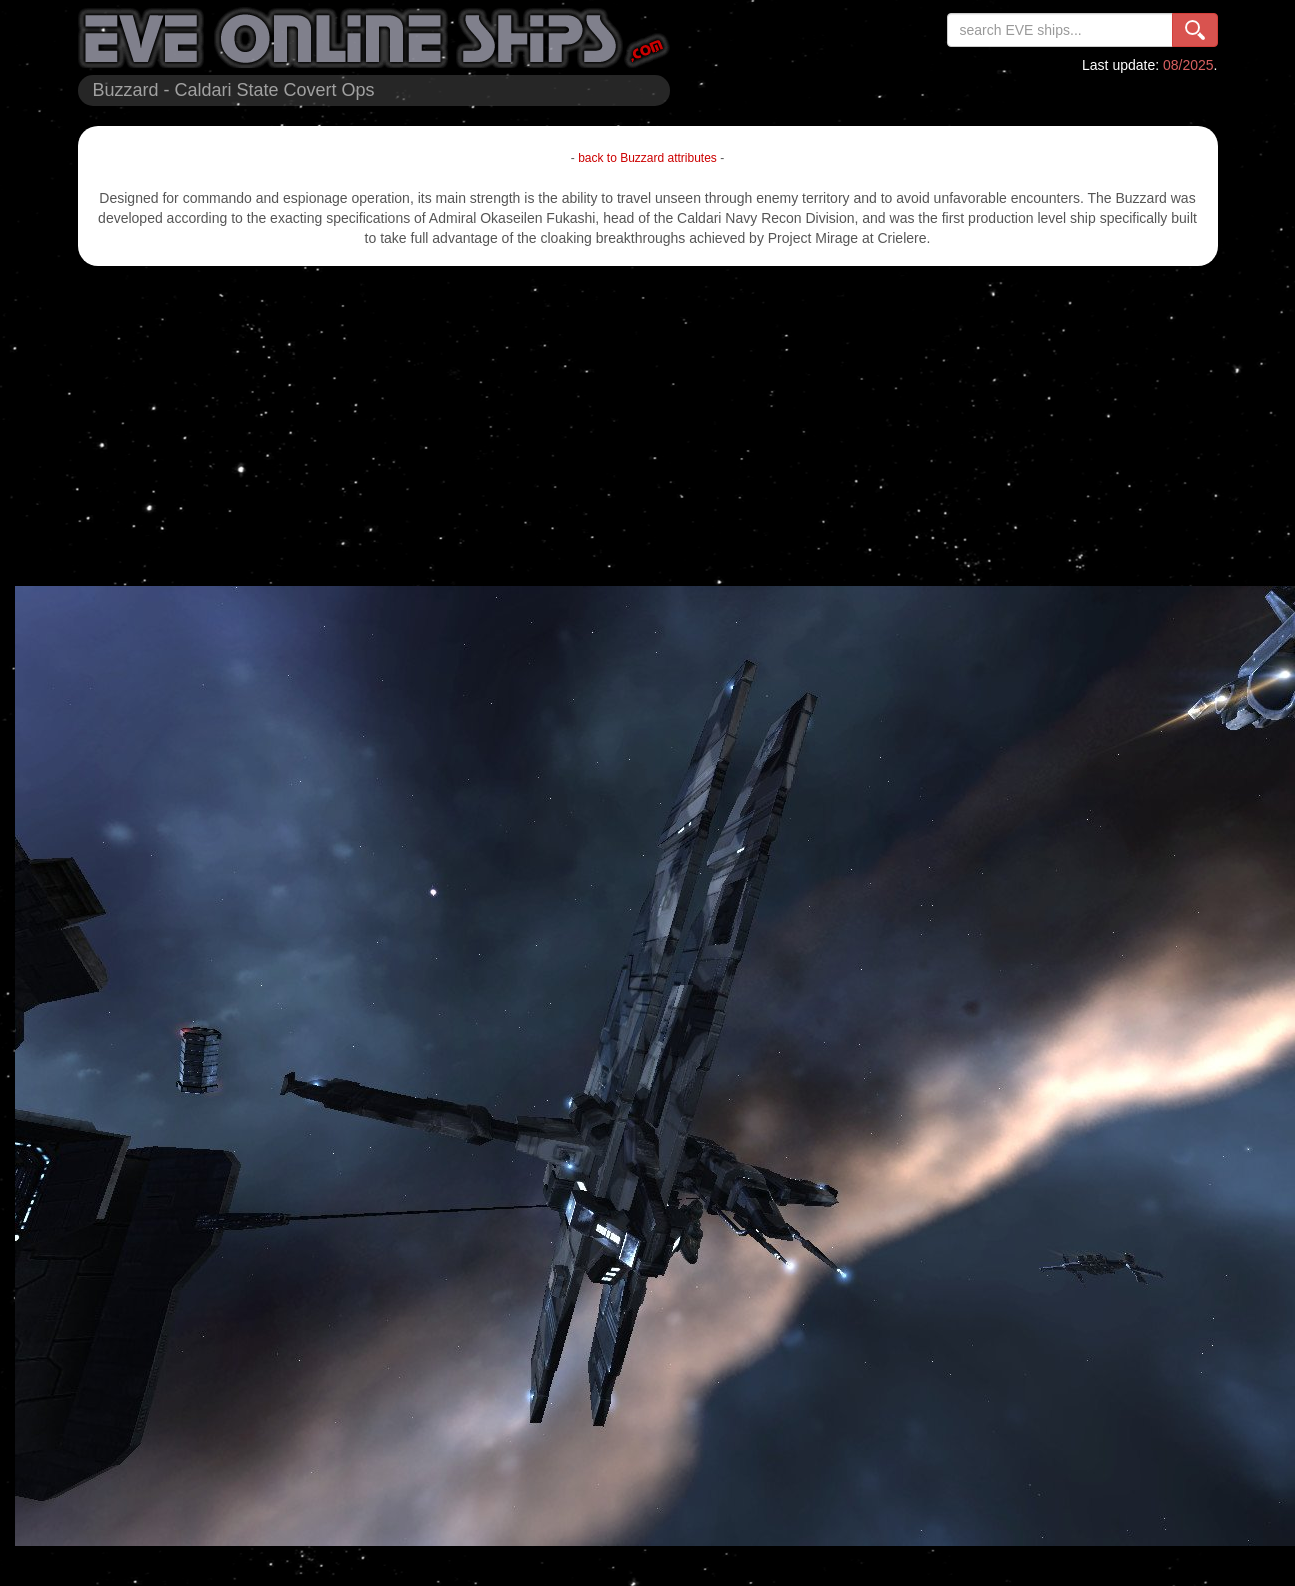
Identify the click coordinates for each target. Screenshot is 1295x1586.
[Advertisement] (648, 426)
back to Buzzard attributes (647, 158)
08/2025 (1188, 65)
